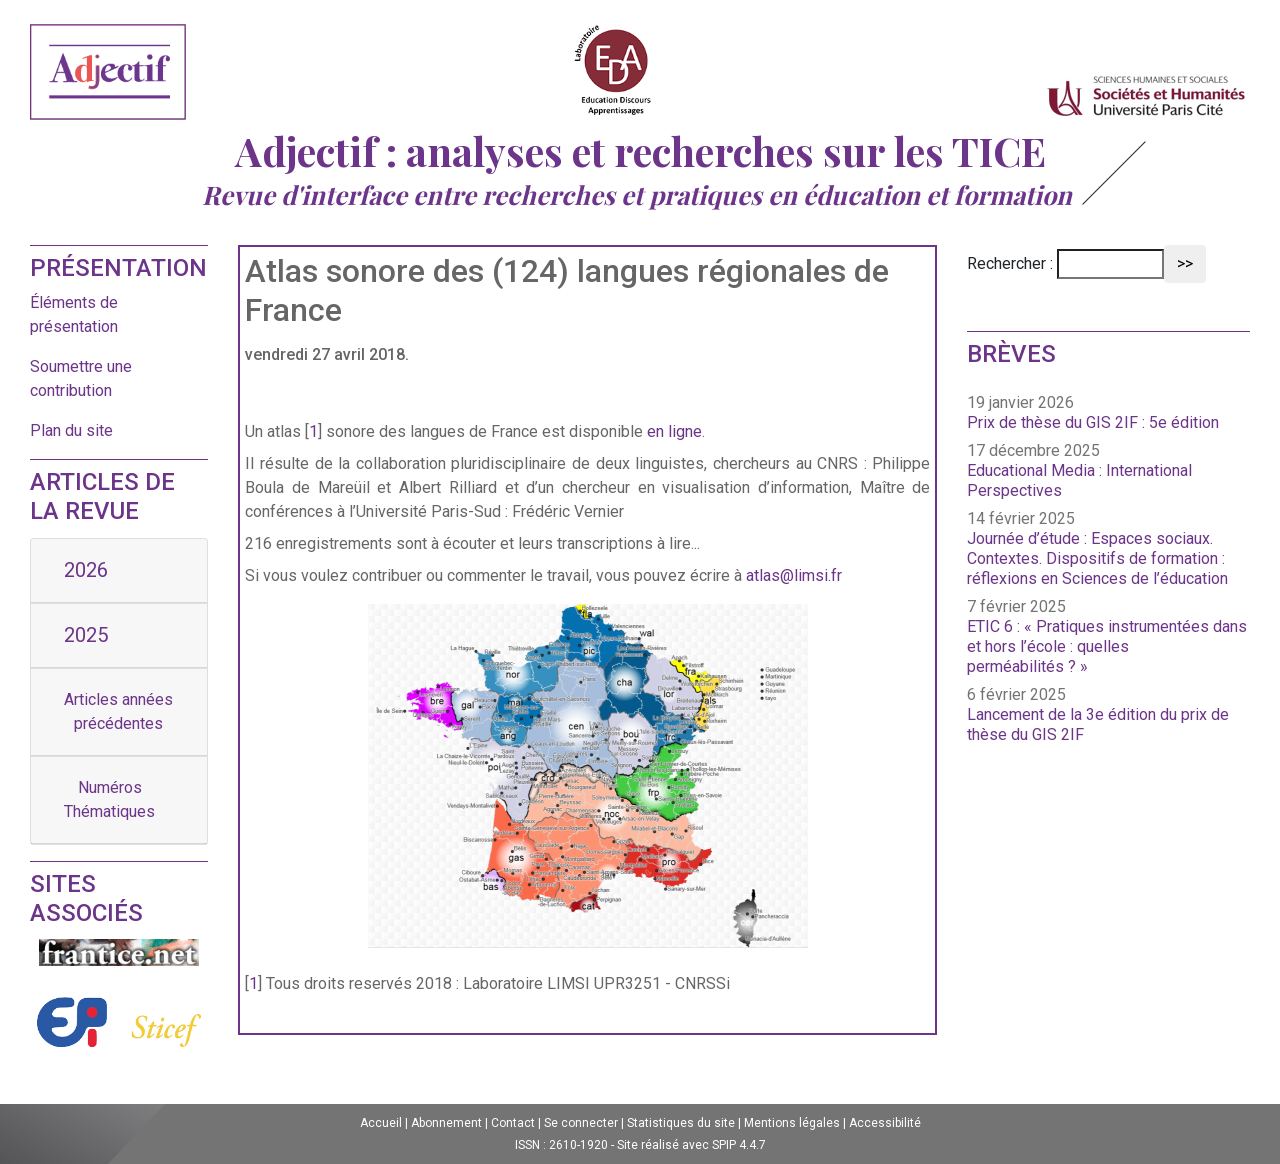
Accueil (381, 1123)
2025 (86, 635)
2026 (86, 570)
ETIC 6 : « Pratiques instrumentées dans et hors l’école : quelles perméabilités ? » (1107, 646)
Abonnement (446, 1123)
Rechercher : (1010, 263)
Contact (513, 1123)
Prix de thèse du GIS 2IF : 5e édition (1093, 422)
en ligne (674, 431)
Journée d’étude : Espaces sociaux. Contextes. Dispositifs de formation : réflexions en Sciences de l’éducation (1097, 558)
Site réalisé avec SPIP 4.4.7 (691, 1145)
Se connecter (581, 1123)
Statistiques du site (681, 1123)
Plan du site (71, 430)
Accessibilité (885, 1123)
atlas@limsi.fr (794, 575)
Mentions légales (792, 1123)
